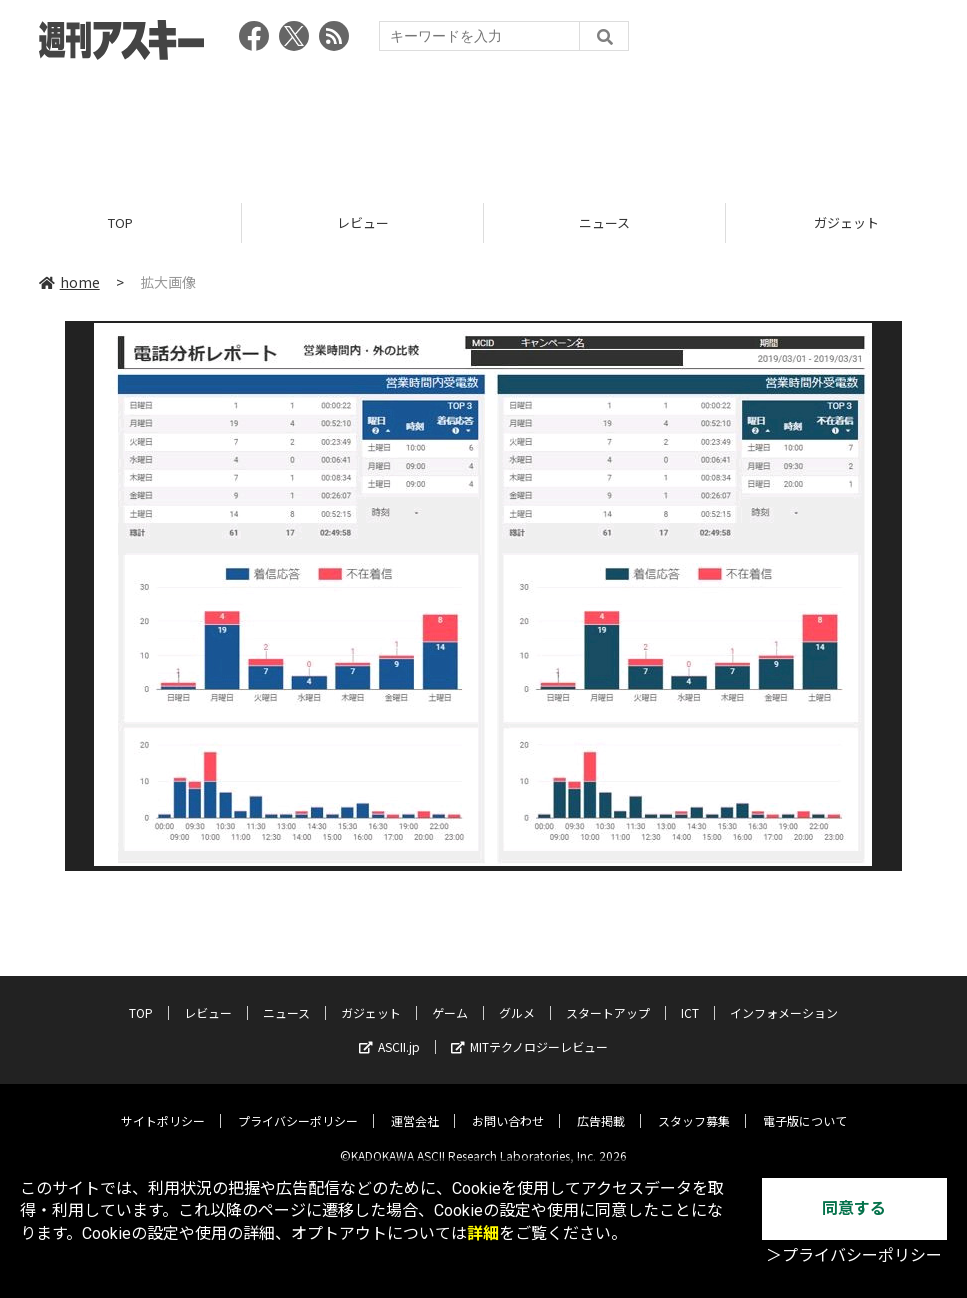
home (69, 282)
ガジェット (371, 997)
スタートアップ (608, 997)
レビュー (363, 222)
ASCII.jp (389, 1031)
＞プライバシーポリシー (854, 1255)
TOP (120, 222)
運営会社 (415, 1105)
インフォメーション (784, 997)
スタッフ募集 (694, 1105)
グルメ (517, 997)
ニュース (604, 222)
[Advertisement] (484, 125)
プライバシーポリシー (298, 1105)
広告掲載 (601, 1105)
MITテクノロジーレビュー (529, 1031)
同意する (854, 1208)
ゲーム (450, 997)
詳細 (483, 1233)
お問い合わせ (508, 1105)
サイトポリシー (163, 1105)
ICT (690, 997)
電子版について (805, 1105)
